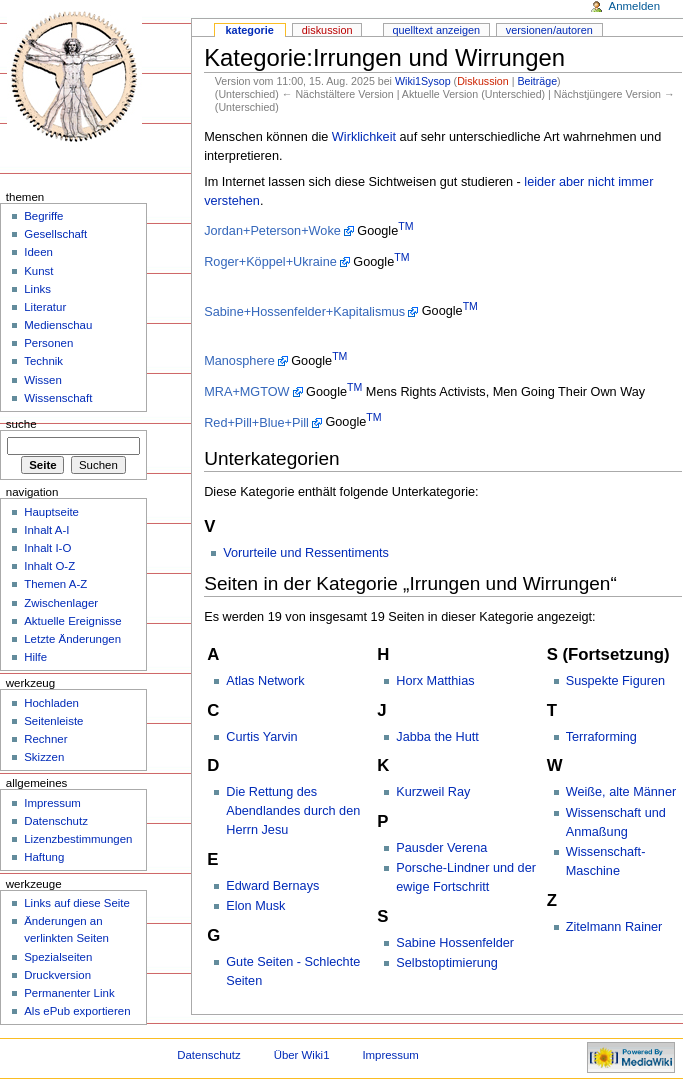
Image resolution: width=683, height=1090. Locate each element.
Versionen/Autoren (549, 30)
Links (37, 289)
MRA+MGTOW (246, 392)
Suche (21, 424)
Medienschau (58, 325)
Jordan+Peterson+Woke (272, 231)
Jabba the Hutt (437, 737)
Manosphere (239, 361)
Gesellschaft (55, 234)
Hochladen (51, 703)
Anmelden (635, 6)
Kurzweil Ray (433, 792)
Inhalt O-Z (49, 566)
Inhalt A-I (46, 530)
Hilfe (35, 657)
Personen (48, 343)
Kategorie (250, 30)
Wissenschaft (58, 398)
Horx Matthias (435, 681)
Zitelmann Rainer (614, 927)
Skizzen (44, 757)
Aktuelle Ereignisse (72, 621)
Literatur (45, 307)
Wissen (43, 380)
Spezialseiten (58, 957)
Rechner (45, 739)
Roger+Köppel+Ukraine (270, 262)
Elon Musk (255, 906)
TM (405, 226)
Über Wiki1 (302, 1055)
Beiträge (537, 81)
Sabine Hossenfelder (455, 943)
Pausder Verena (441, 848)
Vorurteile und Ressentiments (306, 553)
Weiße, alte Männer (621, 792)
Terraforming (601, 737)
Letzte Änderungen (72, 639)
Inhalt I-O (47, 548)
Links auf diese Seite (77, 903)
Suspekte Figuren (615, 681)
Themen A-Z (55, 584)
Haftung (44, 857)
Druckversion (57, 975)
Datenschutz (56, 821)
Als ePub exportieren (77, 1011)
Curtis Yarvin (261, 737)
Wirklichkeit (364, 137)
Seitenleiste (53, 721)
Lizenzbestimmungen (78, 839)
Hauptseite (51, 512)
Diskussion (483, 81)
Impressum (52, 803)
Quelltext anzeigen (436, 30)
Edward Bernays (272, 886)
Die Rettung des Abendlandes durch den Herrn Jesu (293, 811)
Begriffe (43, 216)
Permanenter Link (69, 993)
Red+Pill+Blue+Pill (256, 423)
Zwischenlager (61, 603)
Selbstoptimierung (447, 963)
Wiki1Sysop (423, 81)
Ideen (38, 252)
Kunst (38, 271)
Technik (43, 361)
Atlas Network (265, 681)
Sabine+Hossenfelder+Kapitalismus (304, 312)
